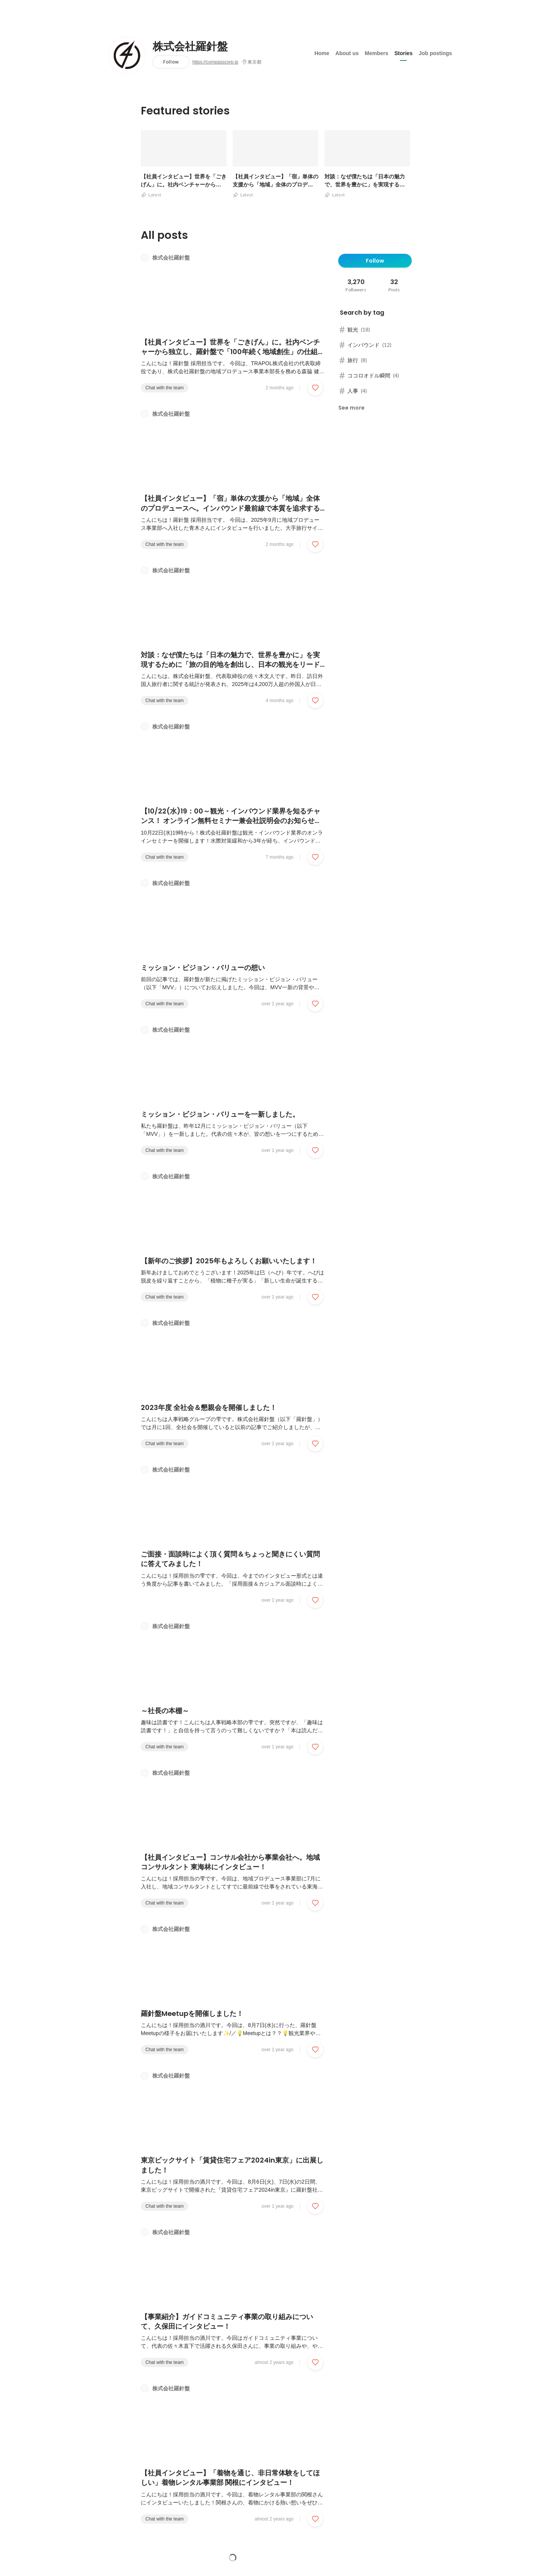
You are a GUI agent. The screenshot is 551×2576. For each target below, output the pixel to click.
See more (351, 408)
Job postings (435, 53)
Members (376, 53)
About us (347, 53)
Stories (403, 53)
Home (322, 53)
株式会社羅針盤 (190, 47)
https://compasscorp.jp (215, 62)
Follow (171, 62)
